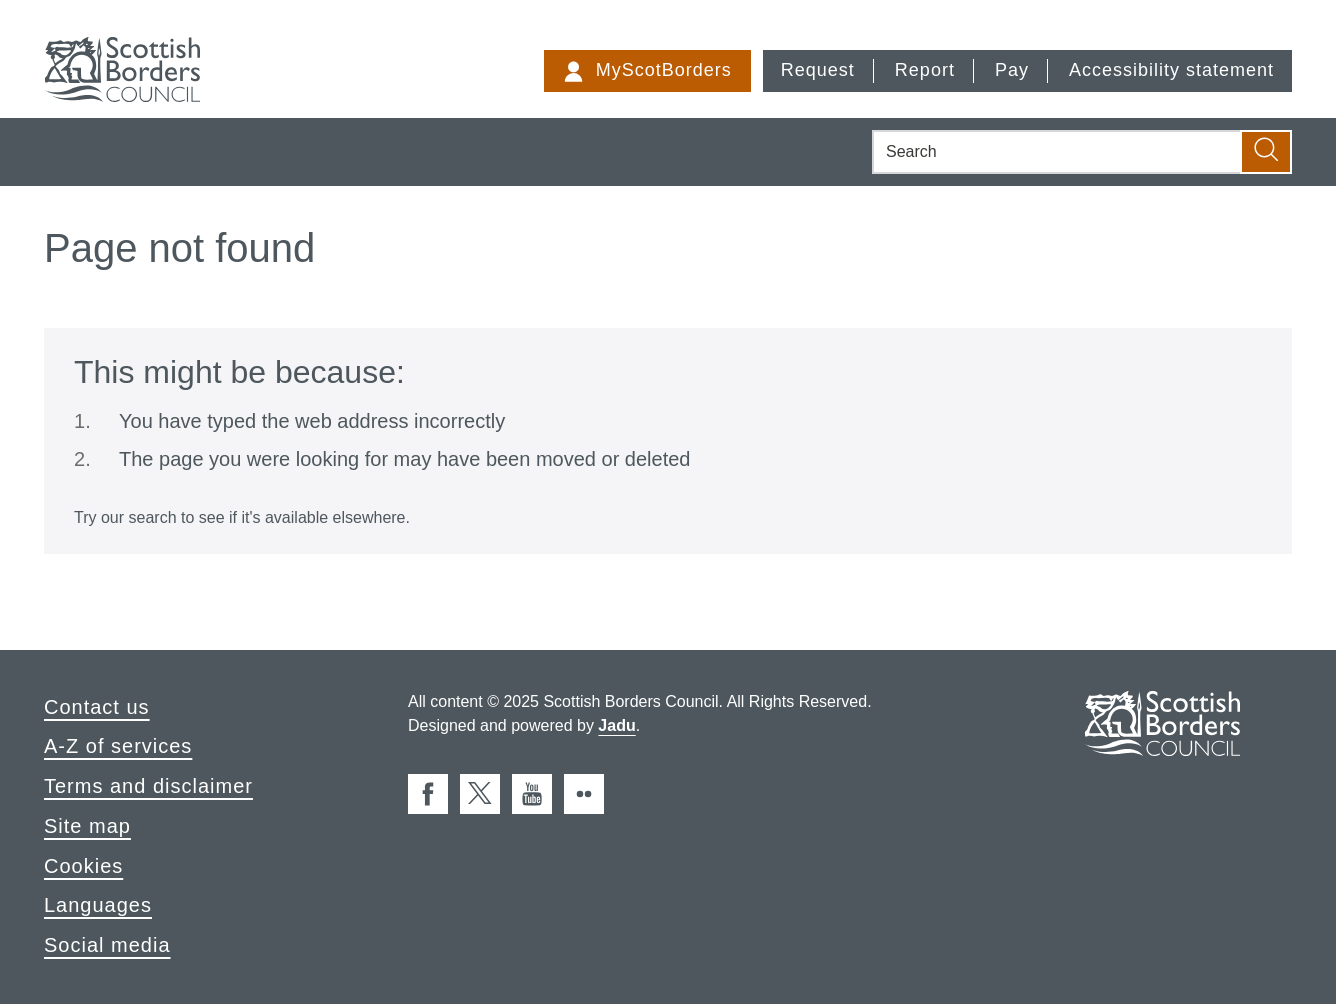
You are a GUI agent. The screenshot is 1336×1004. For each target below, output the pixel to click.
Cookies (83, 866)
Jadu (616, 725)
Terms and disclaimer (148, 786)
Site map (87, 826)
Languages (98, 905)
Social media (107, 945)
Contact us (97, 707)
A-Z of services (118, 746)
